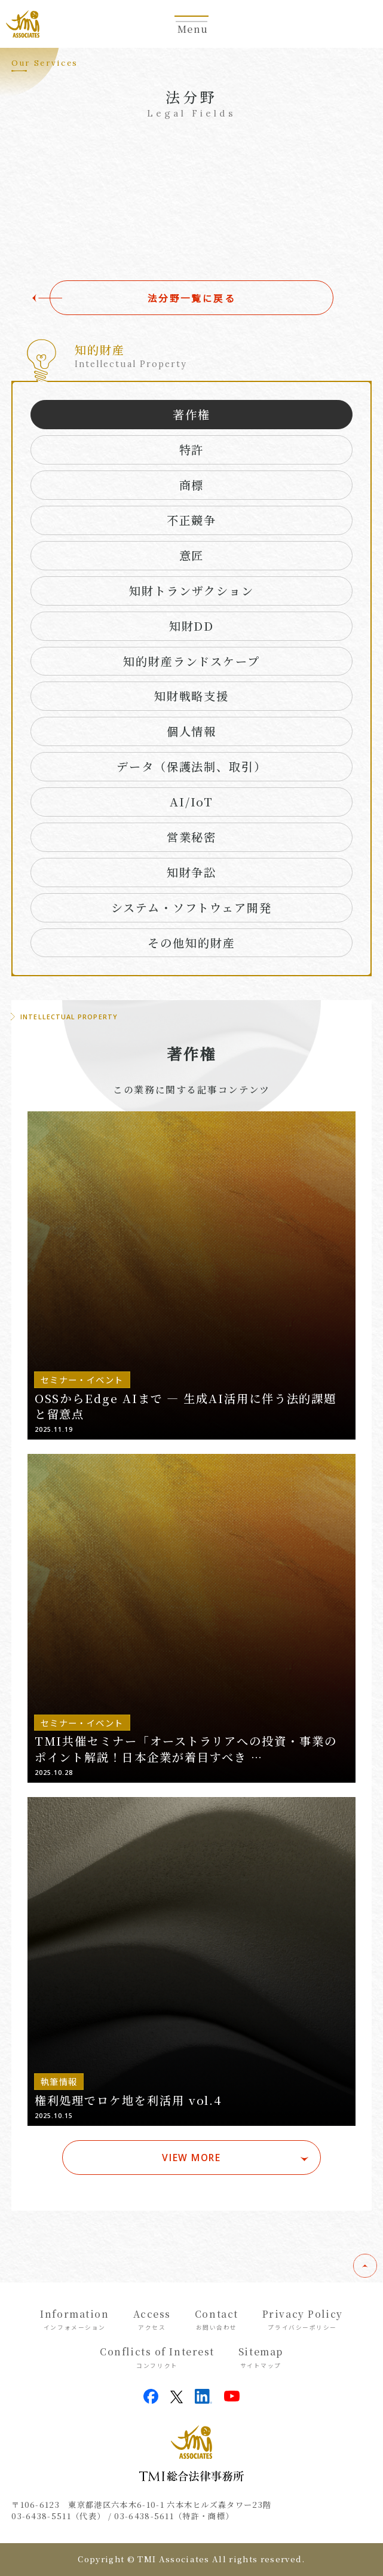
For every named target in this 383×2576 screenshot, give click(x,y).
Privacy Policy (302, 2319)
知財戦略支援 (191, 695)
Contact (216, 2319)
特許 (191, 449)
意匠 (191, 555)
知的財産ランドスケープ (191, 661)
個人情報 (192, 731)
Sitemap (260, 2357)
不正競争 (192, 520)
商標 (191, 484)
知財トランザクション (191, 590)
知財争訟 (192, 872)
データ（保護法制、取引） (191, 766)
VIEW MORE (191, 2157)
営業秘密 (192, 837)
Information (74, 2319)
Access (152, 2319)
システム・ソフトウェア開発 (191, 907)
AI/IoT (191, 801)
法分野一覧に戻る (191, 297)
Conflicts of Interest (157, 2357)
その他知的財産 (191, 942)
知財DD (192, 626)
